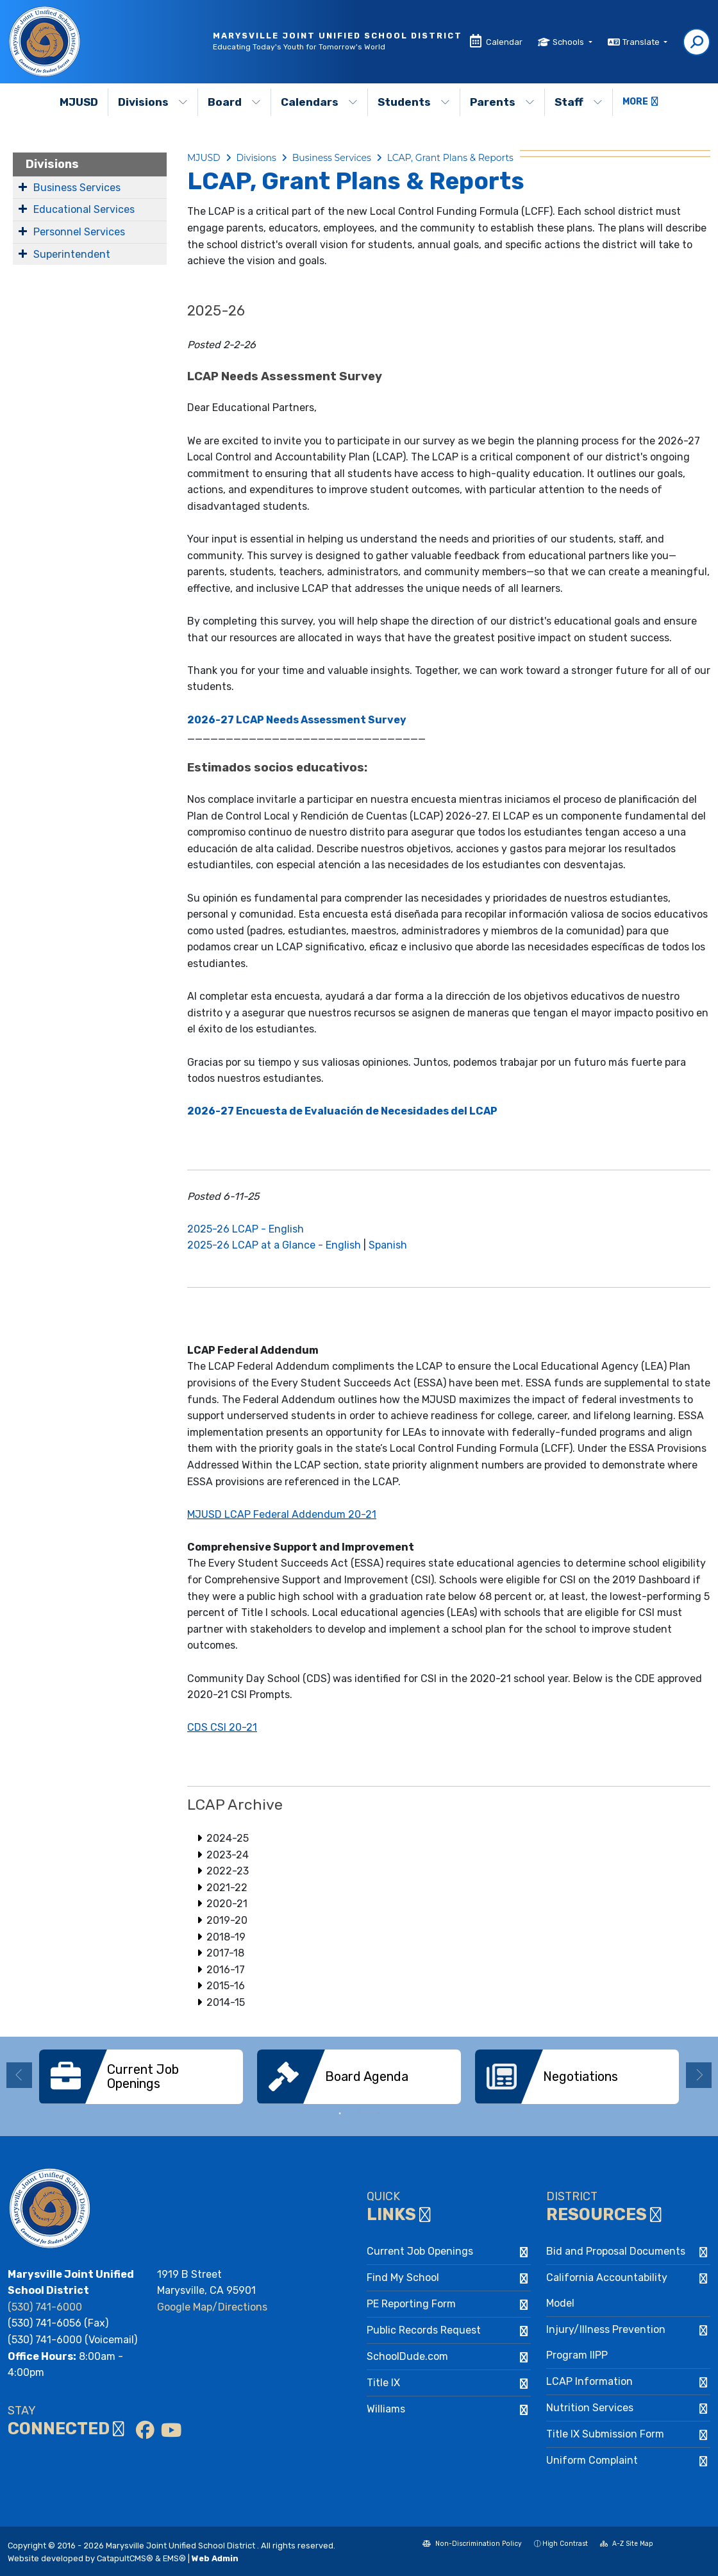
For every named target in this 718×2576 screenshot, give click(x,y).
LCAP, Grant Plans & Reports (450, 158)
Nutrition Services (589, 2408)
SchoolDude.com (407, 2356)
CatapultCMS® (125, 2558)
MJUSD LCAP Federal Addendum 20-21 (281, 1514)
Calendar (504, 42)
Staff (579, 102)
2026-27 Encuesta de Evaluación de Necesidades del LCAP (342, 1111)
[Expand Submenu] (22, 186)
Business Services (77, 187)
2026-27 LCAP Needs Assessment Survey (296, 720)
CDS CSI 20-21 (222, 1727)
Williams (386, 2409)
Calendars (319, 102)
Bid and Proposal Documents (615, 2251)
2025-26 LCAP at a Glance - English (274, 1245)
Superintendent (71, 254)
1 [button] (339, 2113)
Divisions (153, 102)
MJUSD (79, 102)
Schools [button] (569, 42)
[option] (141, 2077)
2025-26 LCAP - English (245, 1229)
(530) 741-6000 (45, 2307)
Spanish (388, 1245)
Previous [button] (19, 2075)
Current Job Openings (420, 2251)
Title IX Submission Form (605, 2434)
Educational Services (84, 209)
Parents (502, 102)
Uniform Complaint (592, 2460)
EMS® (174, 2558)
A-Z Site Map (626, 2544)
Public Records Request (424, 2330)
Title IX (383, 2383)
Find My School (403, 2277)
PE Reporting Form (411, 2304)
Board (234, 102)
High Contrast (565, 2543)
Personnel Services (79, 232)
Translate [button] (642, 42)
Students (414, 102)
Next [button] (699, 2075)
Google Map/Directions (212, 2307)
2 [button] (359, 2113)
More (640, 101)
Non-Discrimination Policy (472, 2544)
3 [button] (378, 2113)
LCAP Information (589, 2381)
